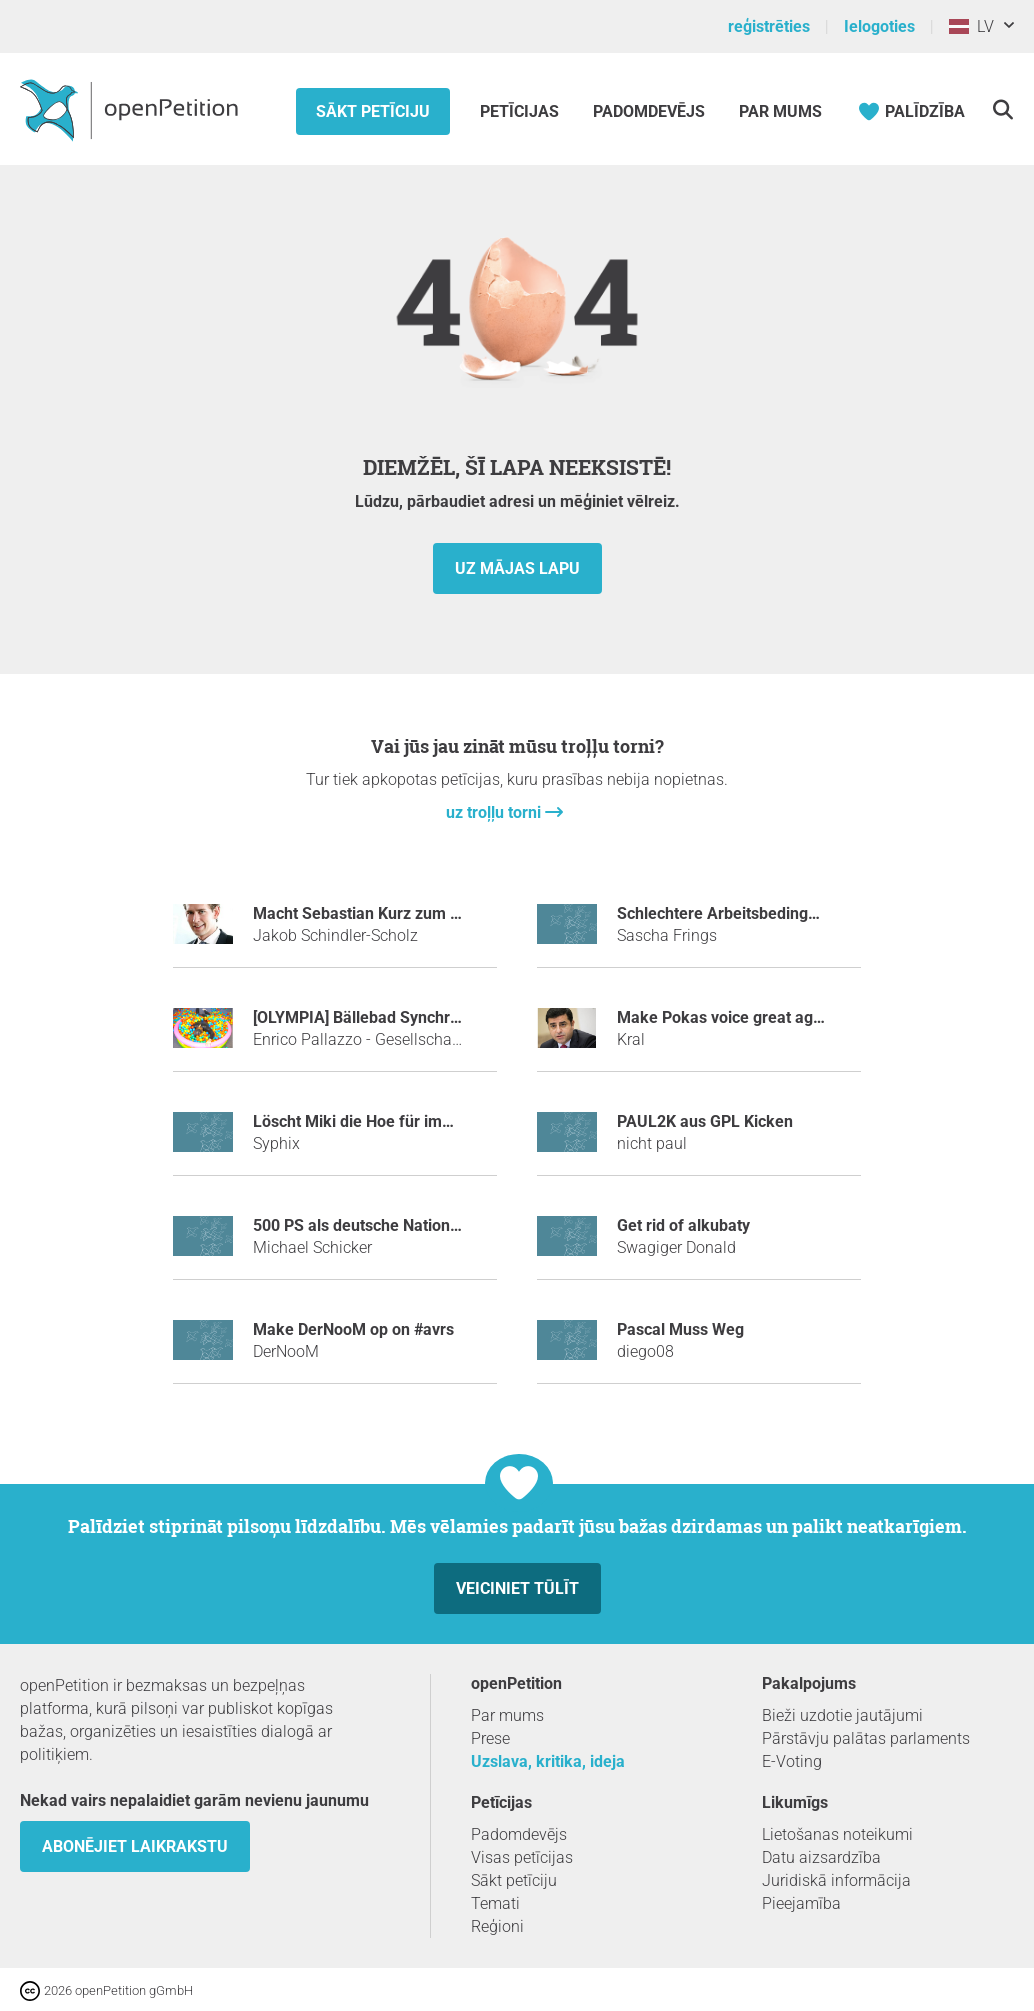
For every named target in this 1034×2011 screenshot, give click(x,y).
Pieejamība (801, 1903)
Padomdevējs (649, 111)
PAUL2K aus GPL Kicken (705, 1121)
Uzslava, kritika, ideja (548, 1761)
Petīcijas (521, 111)
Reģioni (497, 1926)
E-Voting (792, 1761)
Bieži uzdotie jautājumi (842, 1715)
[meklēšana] (1002, 109)
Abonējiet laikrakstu (135, 1846)
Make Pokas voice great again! (728, 1017)
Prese (490, 1738)
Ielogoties (879, 26)
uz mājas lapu (517, 568)
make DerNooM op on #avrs (353, 1329)
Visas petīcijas (522, 1857)
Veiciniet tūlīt (517, 1588)
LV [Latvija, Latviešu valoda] (971, 26)
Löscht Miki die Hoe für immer (362, 1121)
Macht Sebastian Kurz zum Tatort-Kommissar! (419, 913)
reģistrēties (769, 26)
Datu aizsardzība (821, 1857)
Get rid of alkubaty (683, 1225)
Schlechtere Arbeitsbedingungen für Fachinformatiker (812, 913)
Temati (495, 1903)
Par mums (780, 111)
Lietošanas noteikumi (837, 1834)
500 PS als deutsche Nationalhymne (382, 1225)
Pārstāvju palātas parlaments (866, 1738)
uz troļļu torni (495, 812)
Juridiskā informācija (836, 1880)
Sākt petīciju (373, 111)
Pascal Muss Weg (680, 1329)
